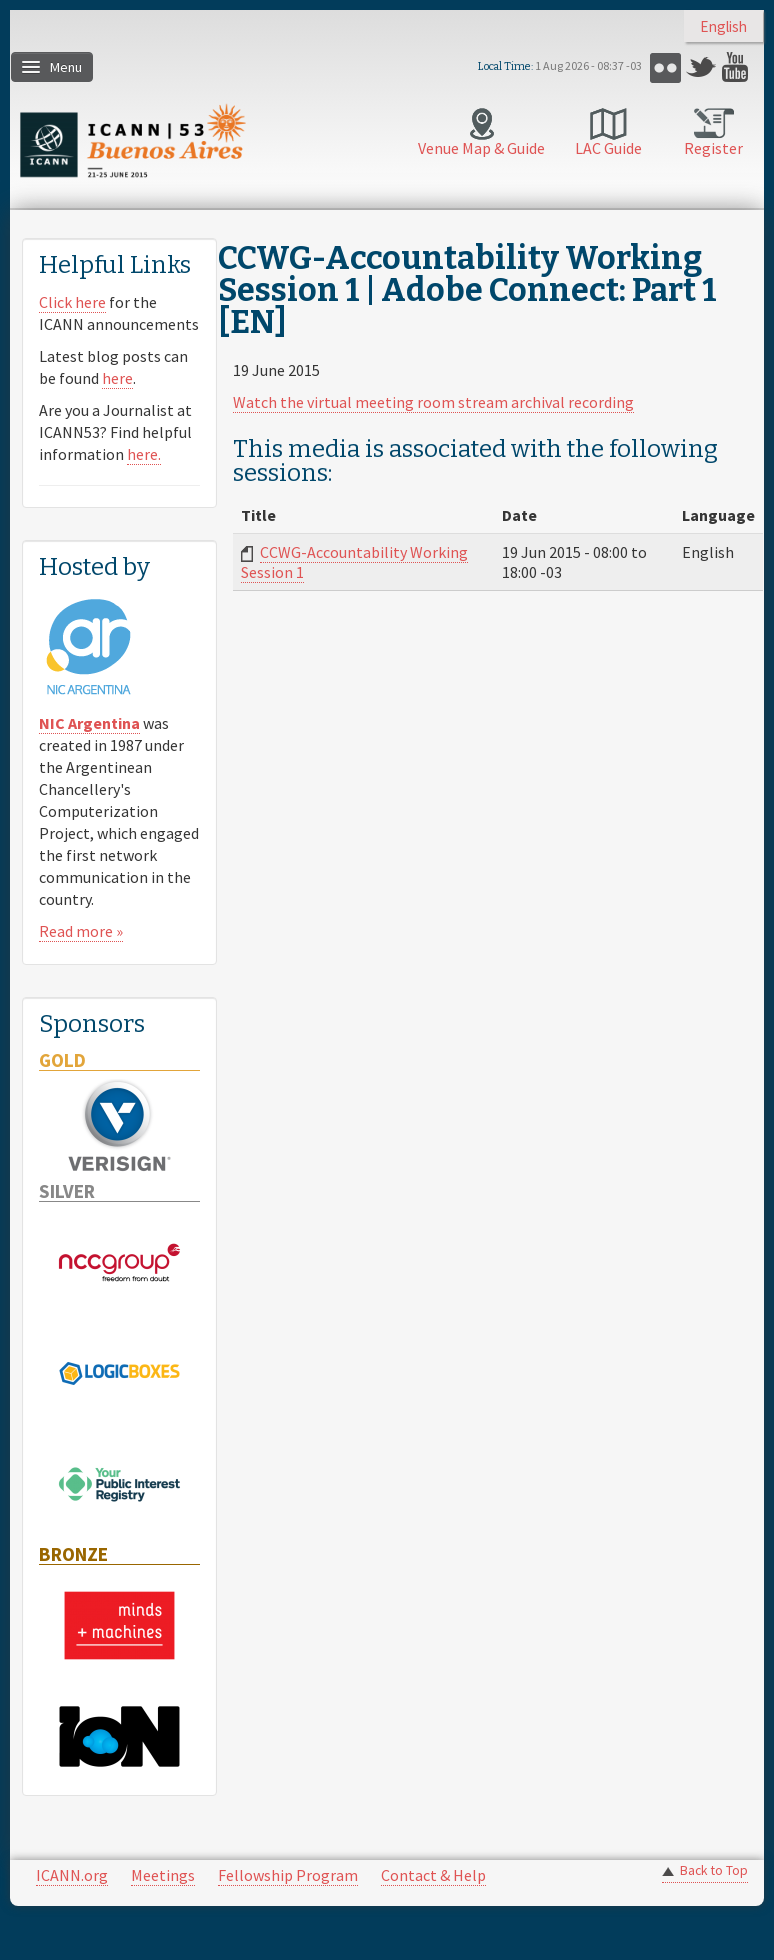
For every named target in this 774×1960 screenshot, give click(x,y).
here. (144, 454)
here (117, 378)
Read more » (81, 931)
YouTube (737, 67)
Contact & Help (433, 1875)
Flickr (665, 67)
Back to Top (714, 1870)
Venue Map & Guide (481, 148)
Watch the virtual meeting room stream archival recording (433, 402)
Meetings (163, 1875)
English (723, 26)
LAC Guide (608, 148)
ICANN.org (72, 1875)
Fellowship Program (288, 1875)
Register (713, 148)
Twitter (701, 67)
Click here (72, 302)
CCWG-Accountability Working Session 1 (354, 562)
